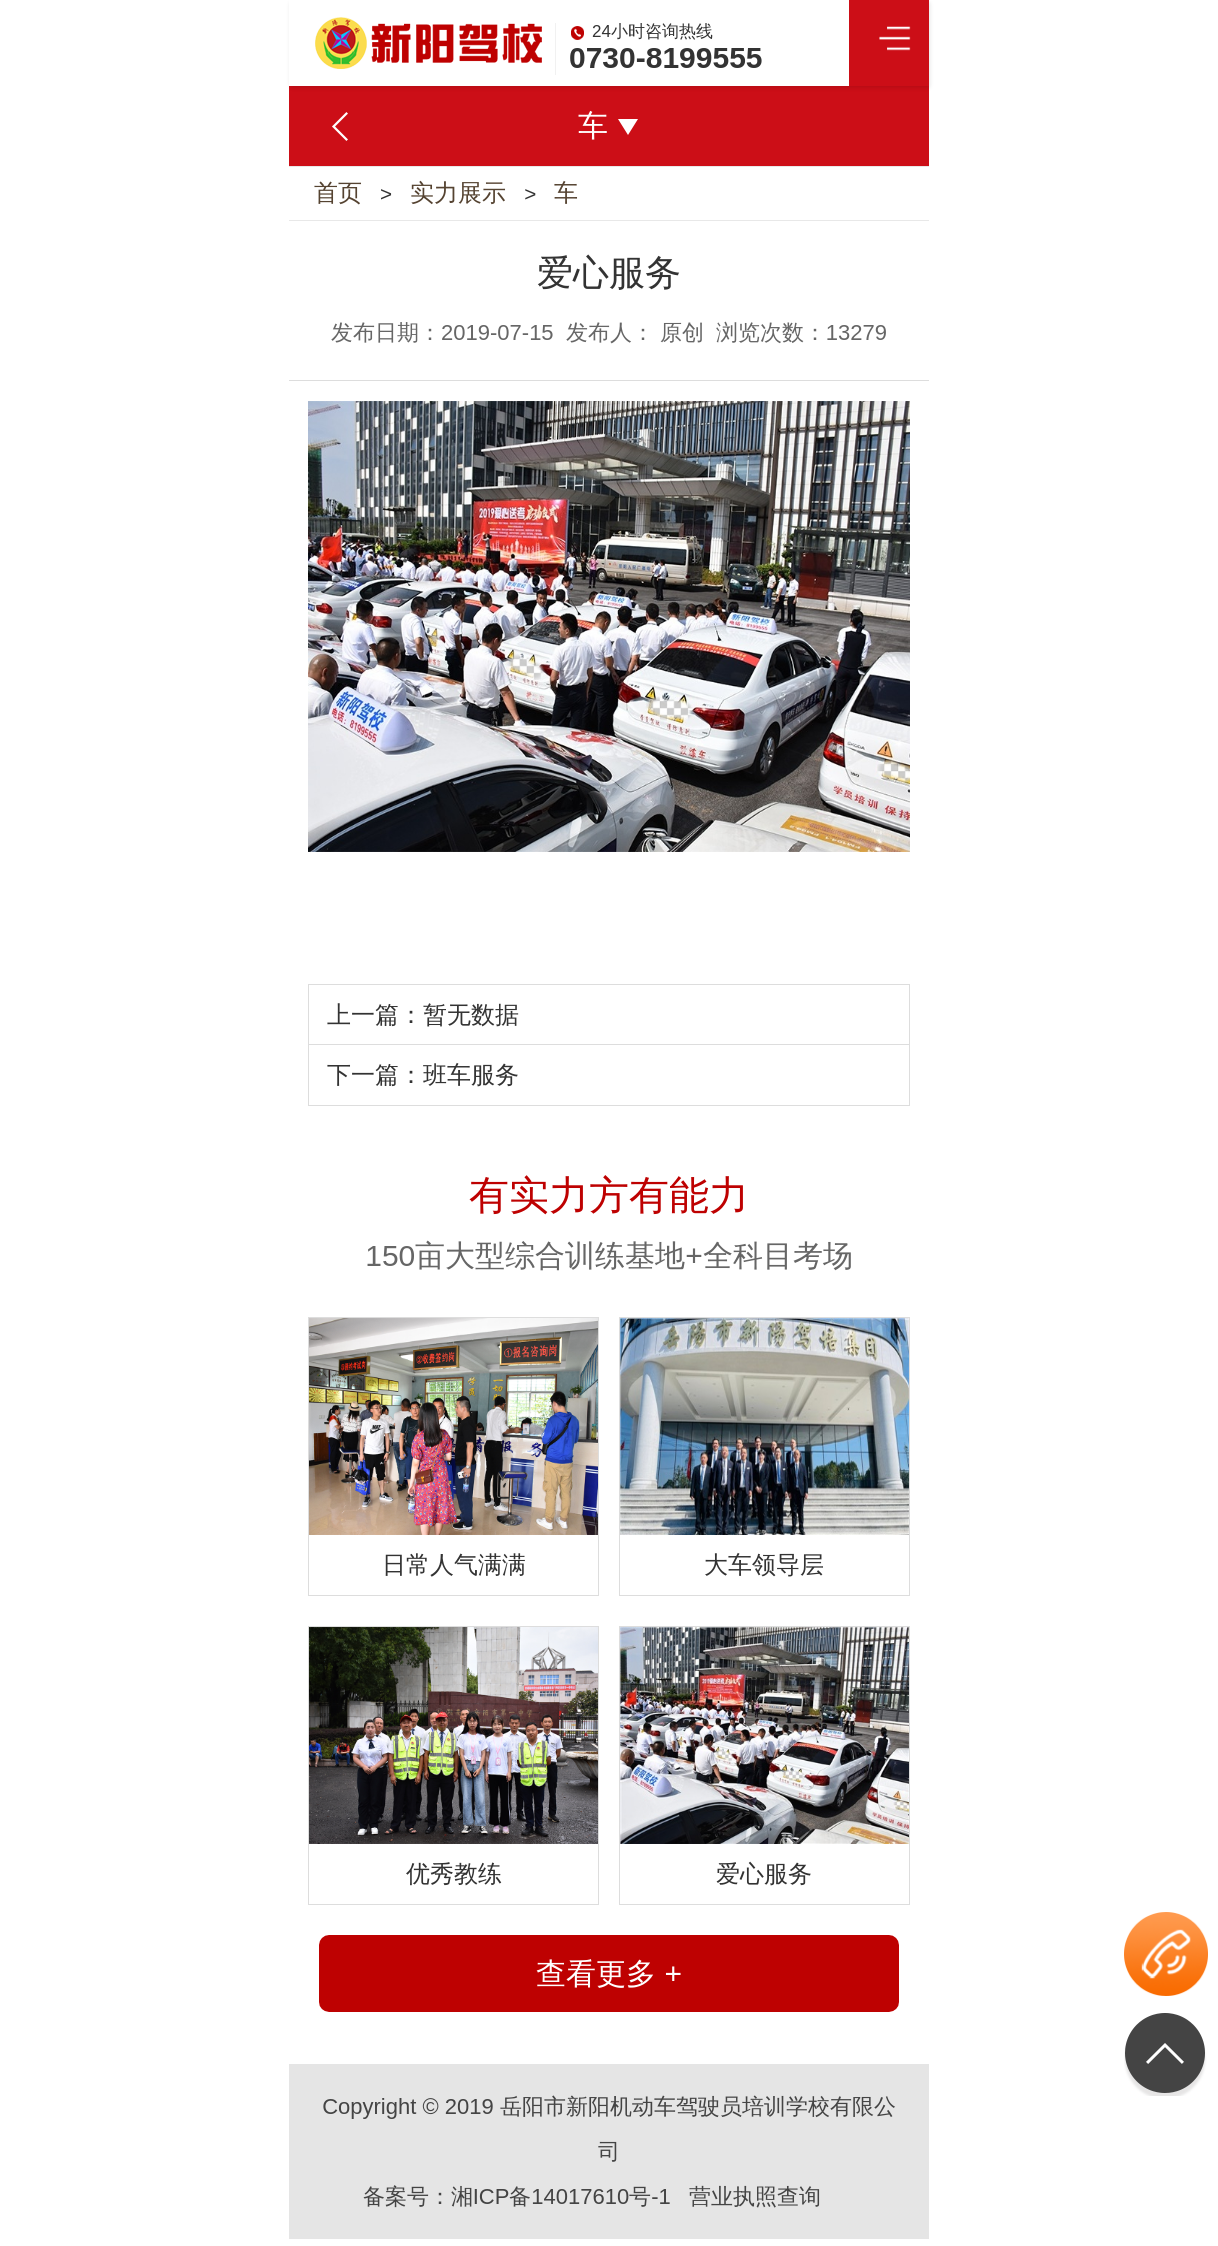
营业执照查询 (755, 2203)
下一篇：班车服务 (423, 1081)
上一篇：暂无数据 (423, 1021)
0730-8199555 (666, 57)
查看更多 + (609, 1980)
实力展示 (462, 196)
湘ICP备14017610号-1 (561, 2203)
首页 (338, 196)
